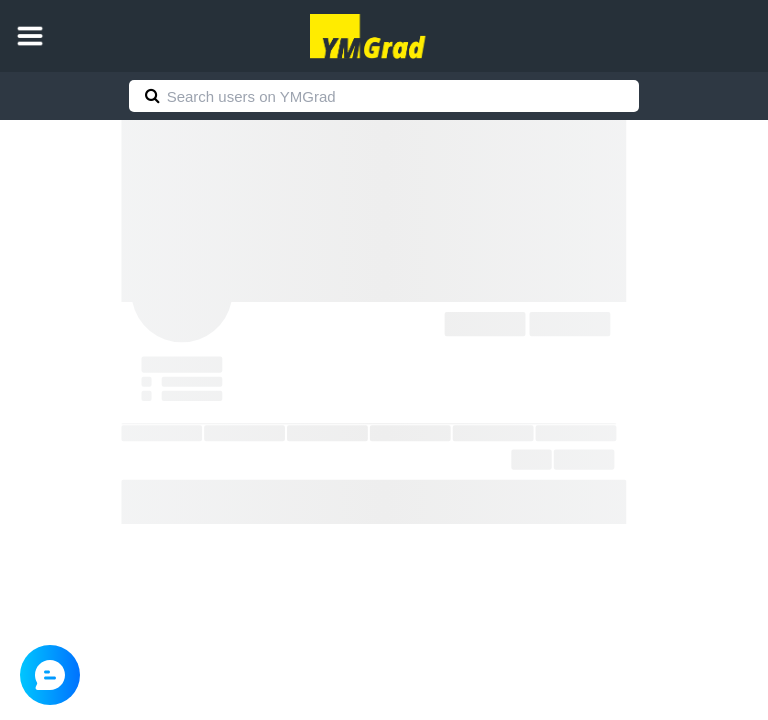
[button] (30, 36)
